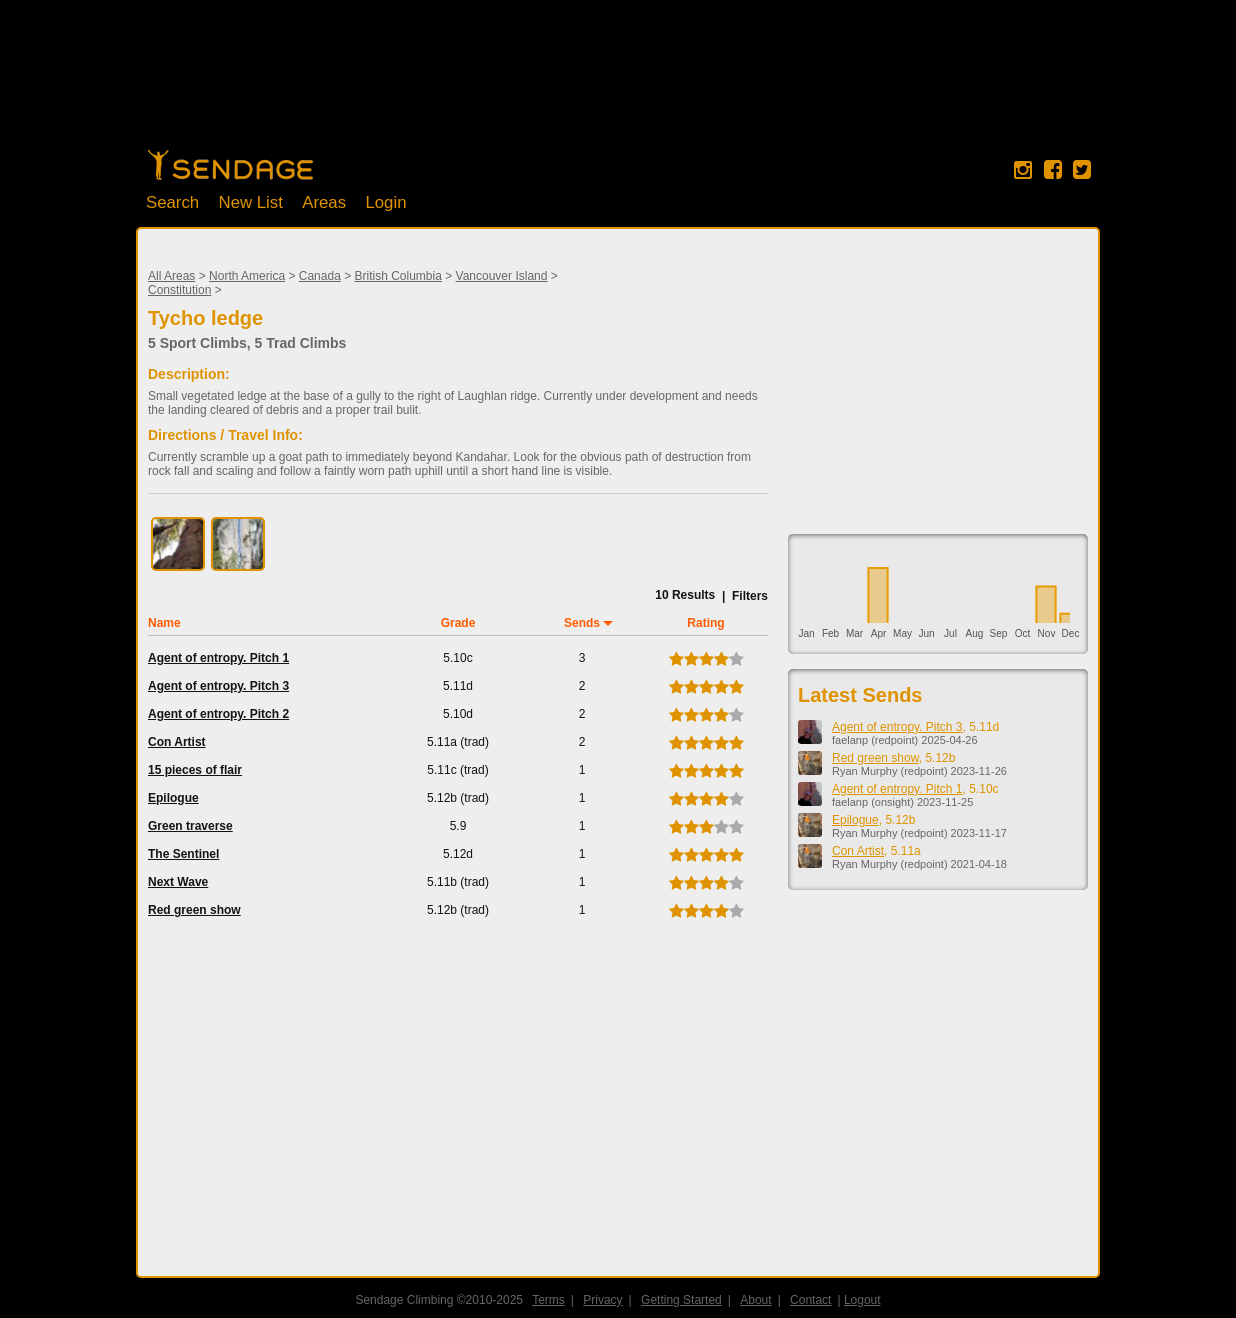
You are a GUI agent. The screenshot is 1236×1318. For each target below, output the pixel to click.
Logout (862, 1300)
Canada (320, 276)
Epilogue (173, 798)
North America (247, 276)
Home (230, 165)
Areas (324, 202)
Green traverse (190, 826)
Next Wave (178, 882)
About (755, 1300)
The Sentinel (183, 854)
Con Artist (177, 742)
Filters (750, 596)
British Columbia (398, 276)
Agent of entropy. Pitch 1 (218, 658)
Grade (458, 623)
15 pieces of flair (195, 770)
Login (385, 202)
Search (172, 202)
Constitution (179, 290)
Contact (810, 1300)
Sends (582, 623)
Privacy (602, 1300)
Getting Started (681, 1300)
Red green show (194, 910)
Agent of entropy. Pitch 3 (218, 686)
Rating (705, 623)
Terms (548, 1300)
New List (251, 202)
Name (164, 623)
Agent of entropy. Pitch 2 (218, 714)
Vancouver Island (502, 276)
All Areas (171, 276)
